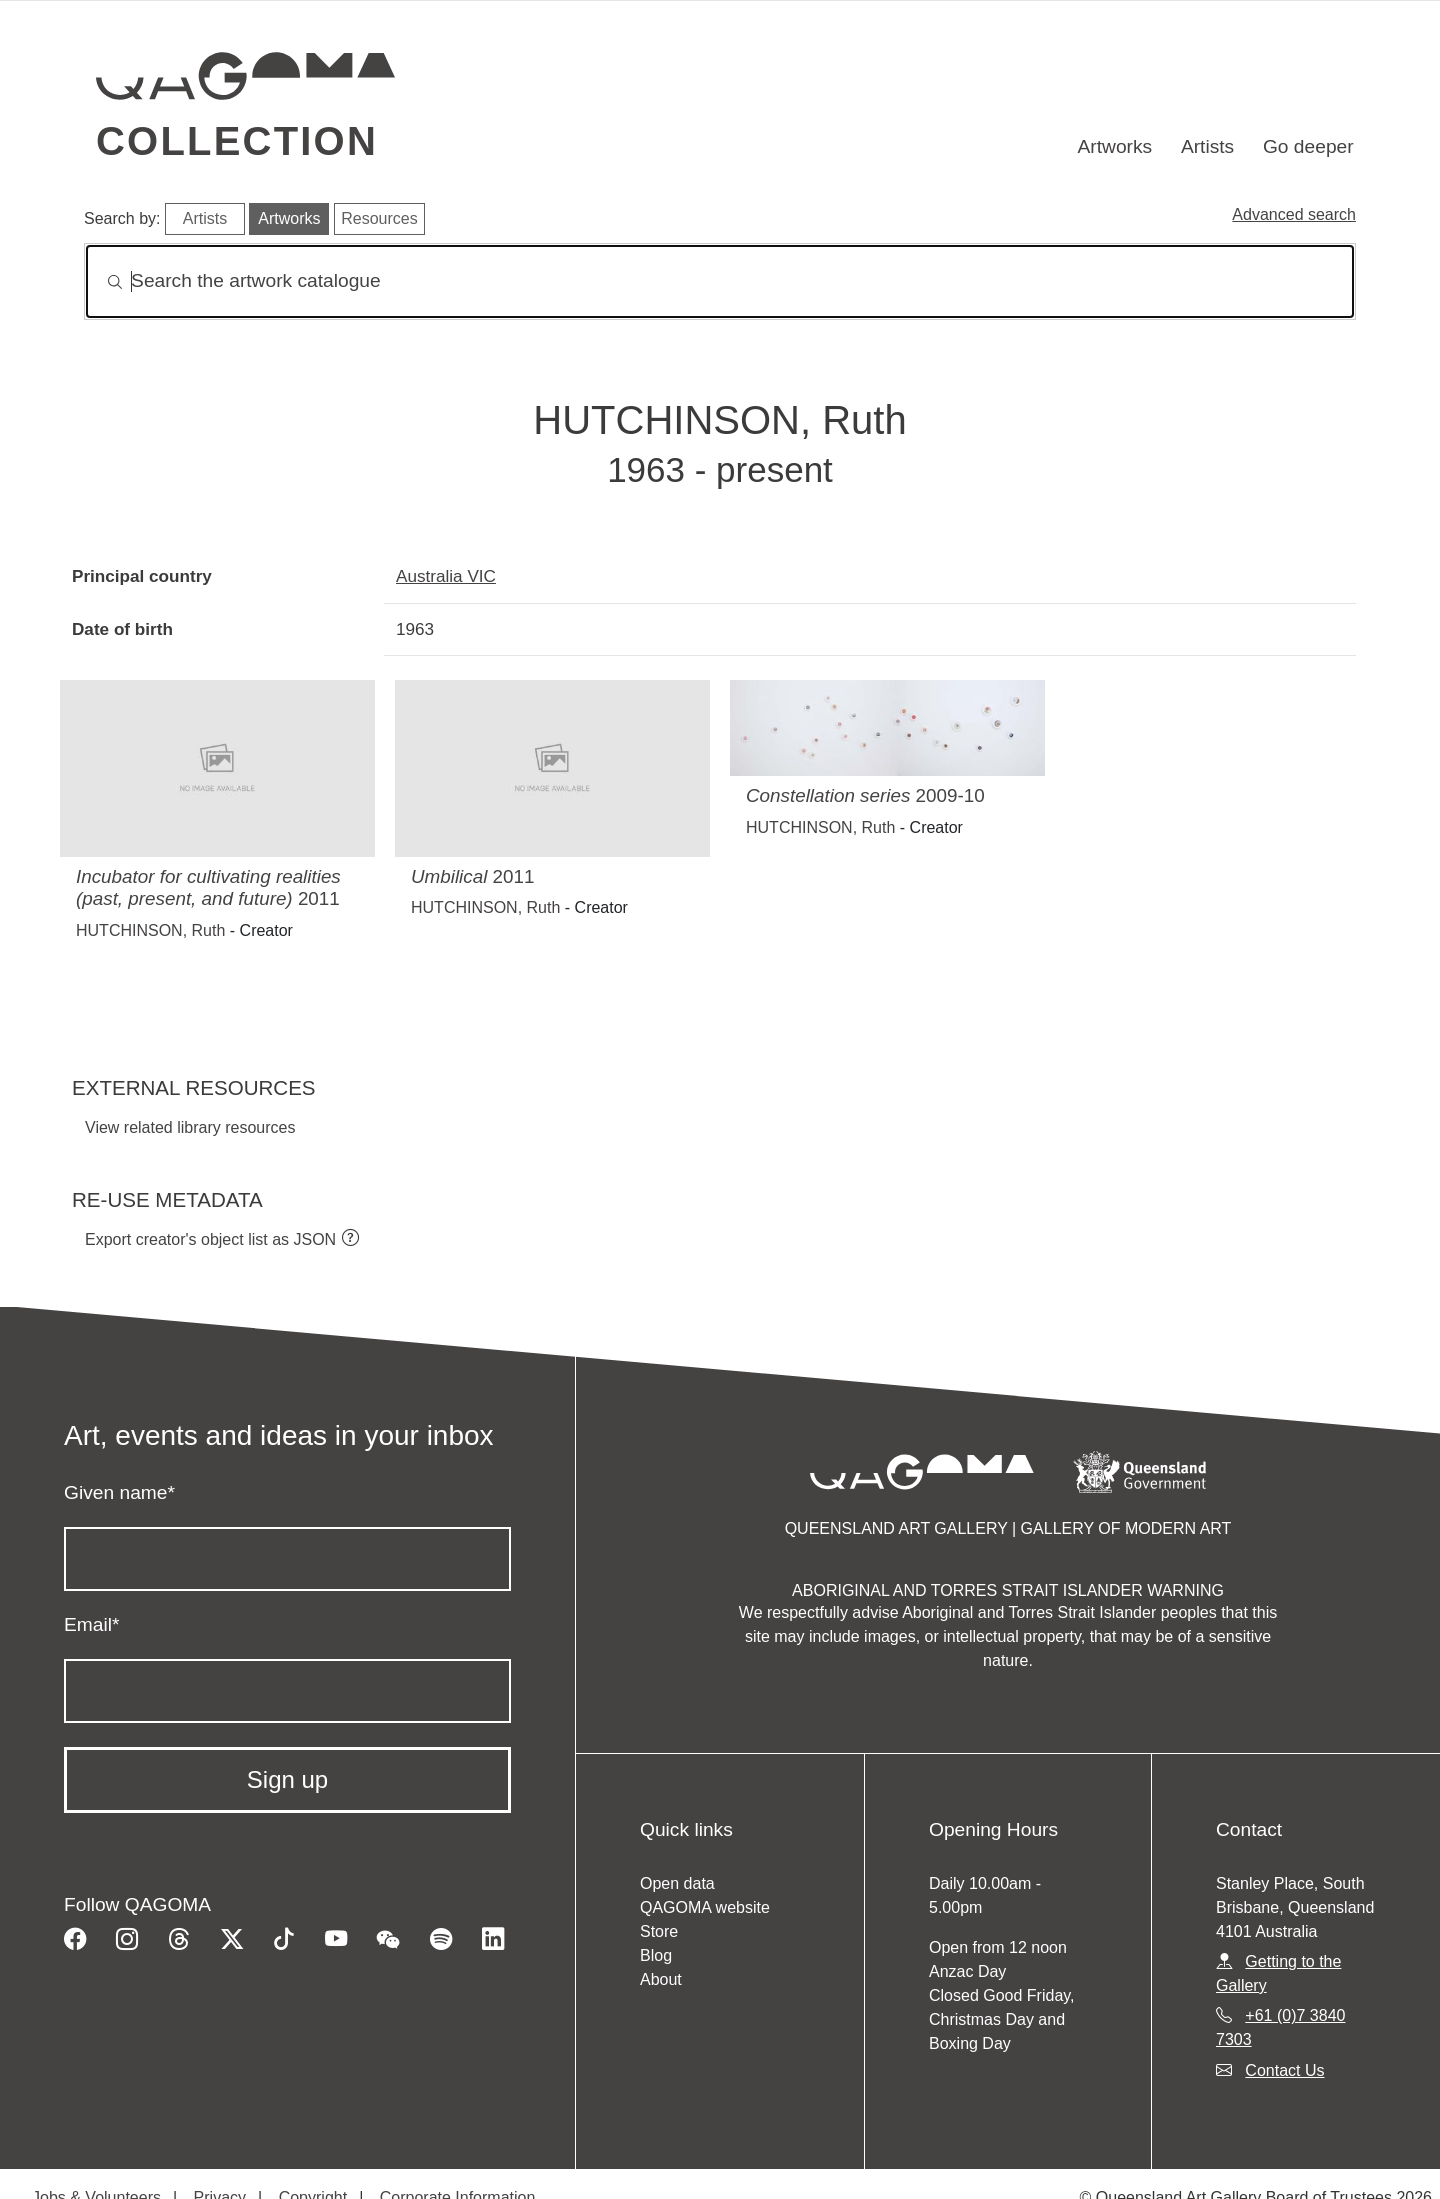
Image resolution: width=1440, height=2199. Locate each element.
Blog (656, 1955)
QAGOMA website (705, 1907)
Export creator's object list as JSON (210, 1239)
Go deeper (1308, 146)
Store (659, 1931)
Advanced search (1294, 214)
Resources (379, 218)
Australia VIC (446, 576)
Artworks (1115, 146)
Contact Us (1284, 2070)
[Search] (720, 281)
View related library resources (190, 1127)
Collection (237, 141)
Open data (677, 1883)
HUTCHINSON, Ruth (150, 930)
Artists (1207, 146)
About (661, 1979)
